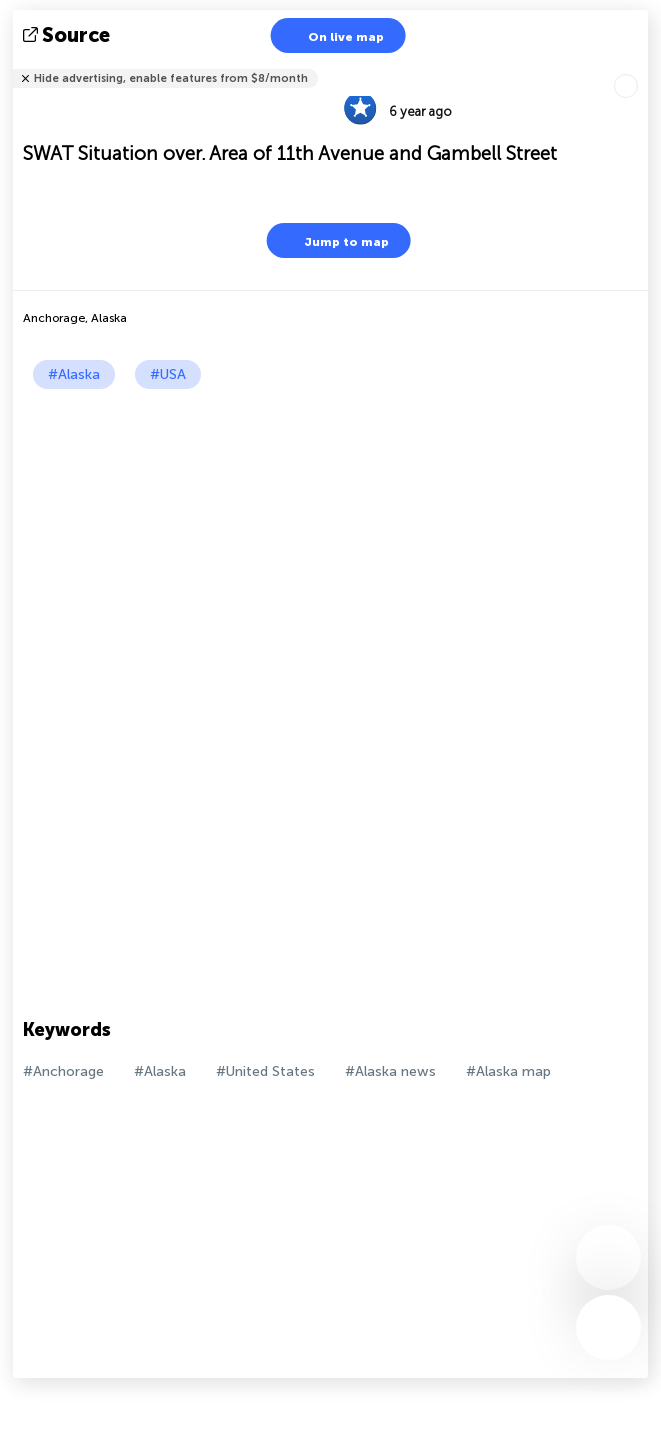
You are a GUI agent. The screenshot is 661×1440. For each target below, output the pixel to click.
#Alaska (74, 374)
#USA (168, 374)
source (68, 35)
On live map (333, 35)
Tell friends (639, 65)
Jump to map (334, 240)
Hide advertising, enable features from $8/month (171, 78)
